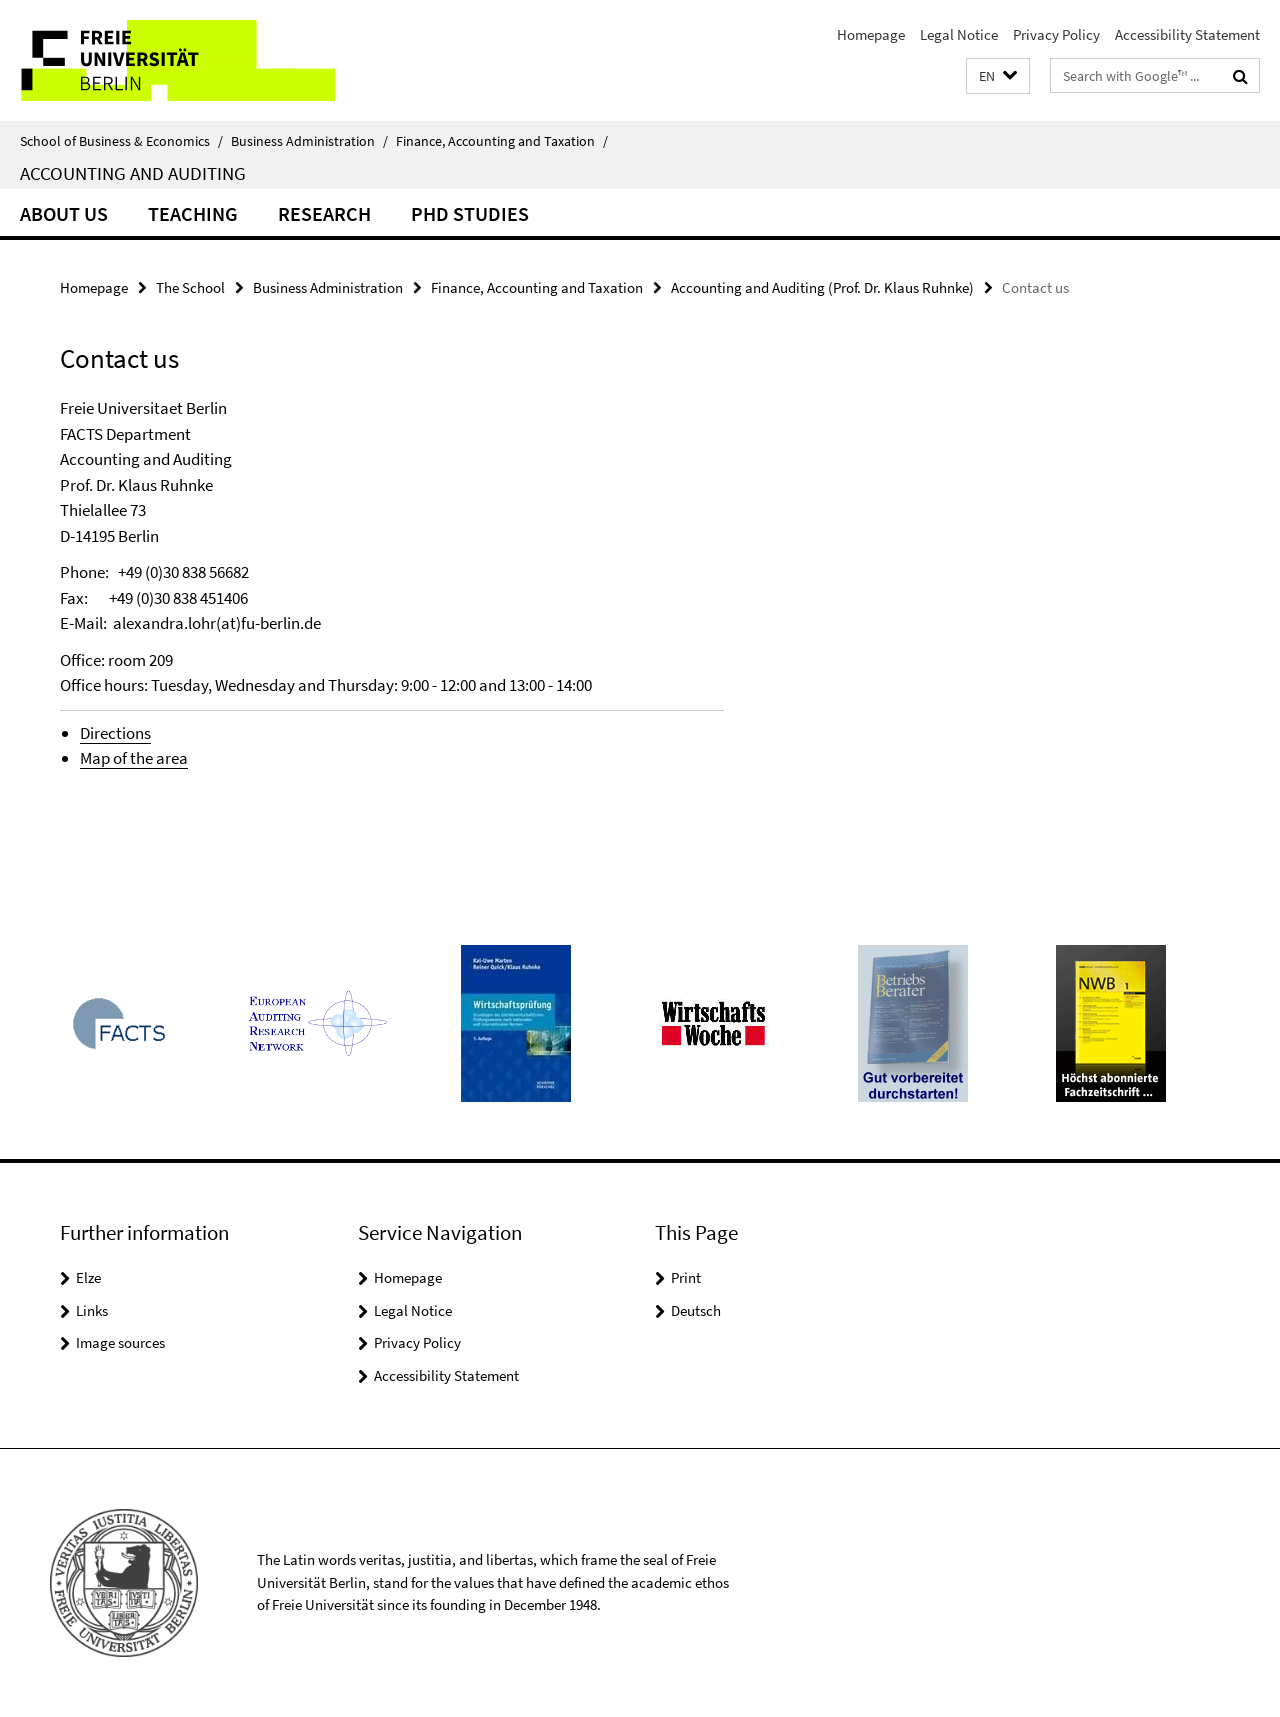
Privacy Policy (1056, 34)
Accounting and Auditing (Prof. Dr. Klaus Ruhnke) (822, 287)
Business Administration (309, 141)
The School (190, 287)
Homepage (871, 34)
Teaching (193, 213)
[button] (998, 76)
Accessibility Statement (1187, 34)
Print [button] (686, 1277)
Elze (88, 1277)
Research (324, 213)
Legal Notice (959, 34)
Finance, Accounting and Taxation (502, 141)
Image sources (120, 1342)
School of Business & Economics (121, 141)
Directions (115, 733)
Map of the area (134, 758)
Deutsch (696, 1310)
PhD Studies (470, 213)
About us (64, 213)
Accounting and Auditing (133, 173)
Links (92, 1310)
